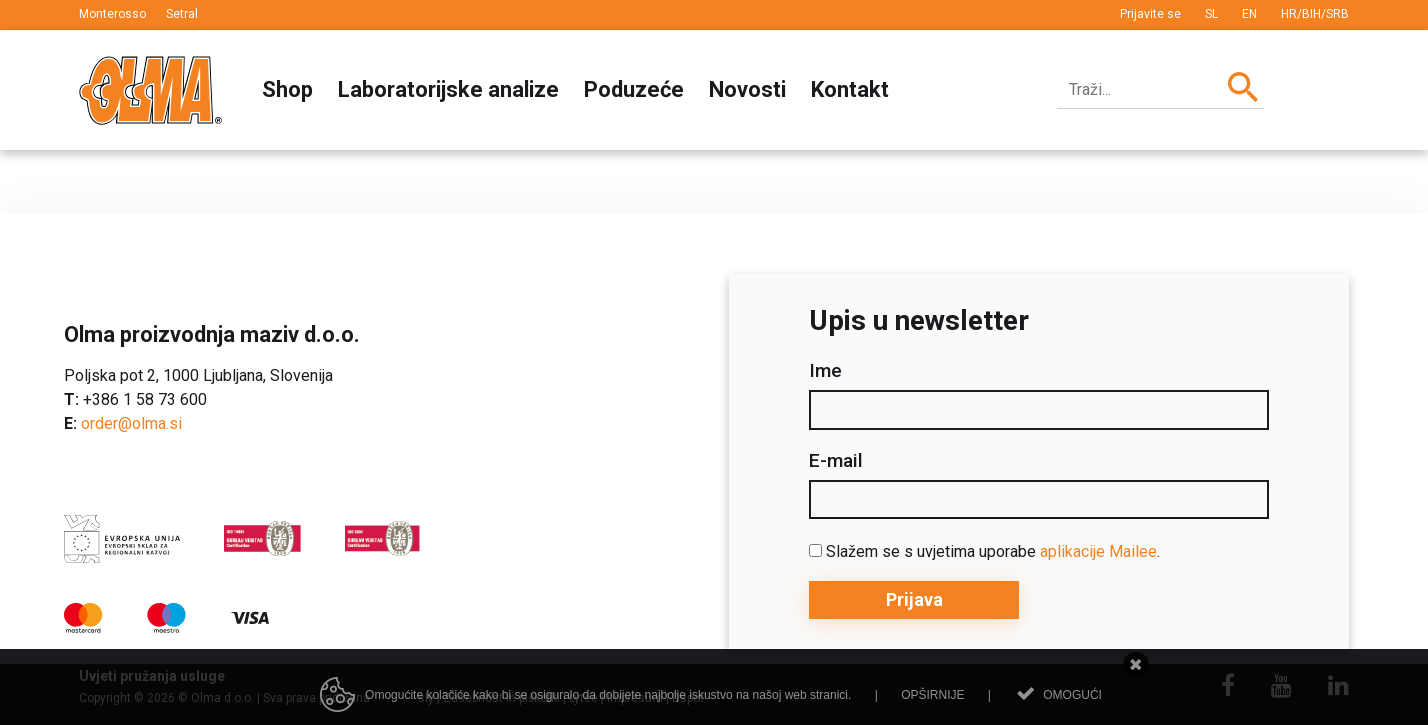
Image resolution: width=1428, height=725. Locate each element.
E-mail (836, 461)
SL (1211, 14)
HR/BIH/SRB (1315, 14)
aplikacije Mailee (1098, 551)
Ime (825, 371)
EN (1249, 14)
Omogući (1072, 695)
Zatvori (1136, 665)
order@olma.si (131, 423)
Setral (182, 14)
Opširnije (932, 695)
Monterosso (112, 14)
